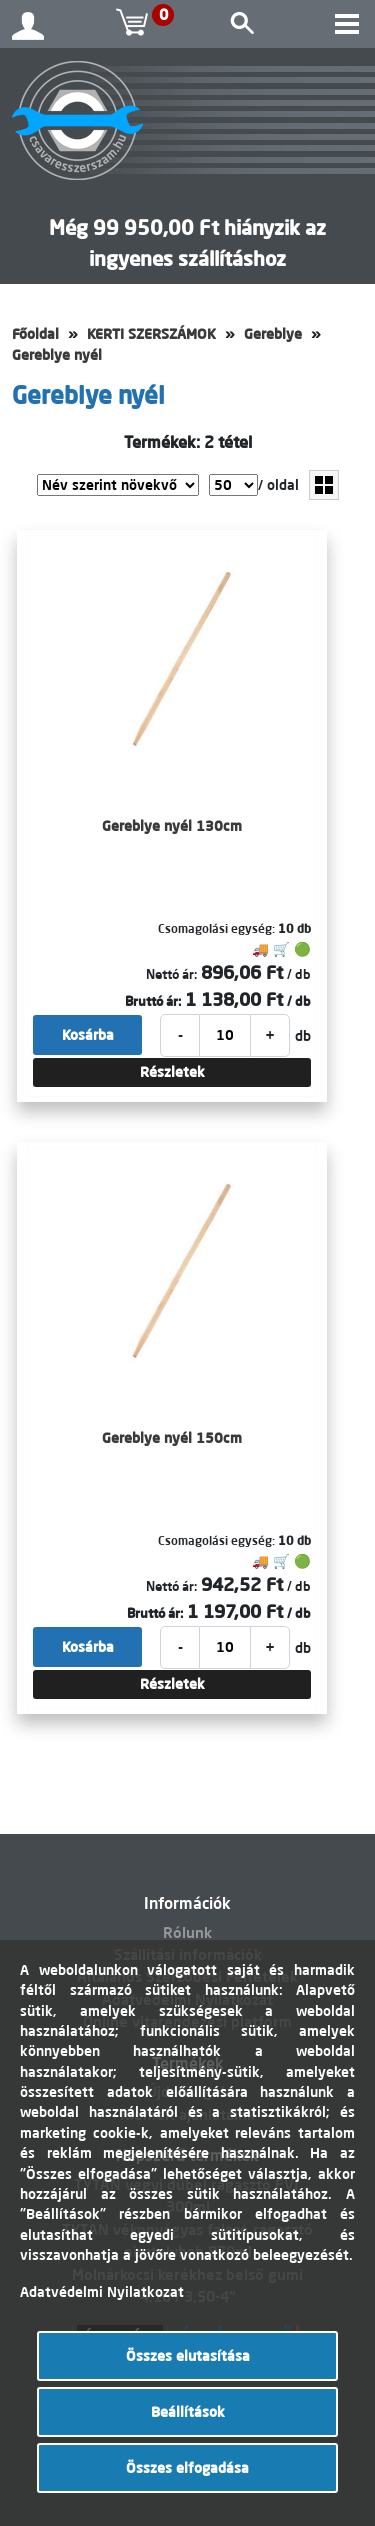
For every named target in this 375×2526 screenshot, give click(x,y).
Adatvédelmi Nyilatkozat (102, 2292)
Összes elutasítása (188, 2356)
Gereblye (273, 334)
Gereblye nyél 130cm (172, 826)
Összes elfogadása (187, 2468)
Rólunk (187, 1932)
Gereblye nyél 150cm (172, 1438)
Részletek (172, 1072)
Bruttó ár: (153, 1001)
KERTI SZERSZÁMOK (151, 334)
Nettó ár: (171, 974)
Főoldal (35, 334)
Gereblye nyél (57, 355)
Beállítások (188, 2412)
